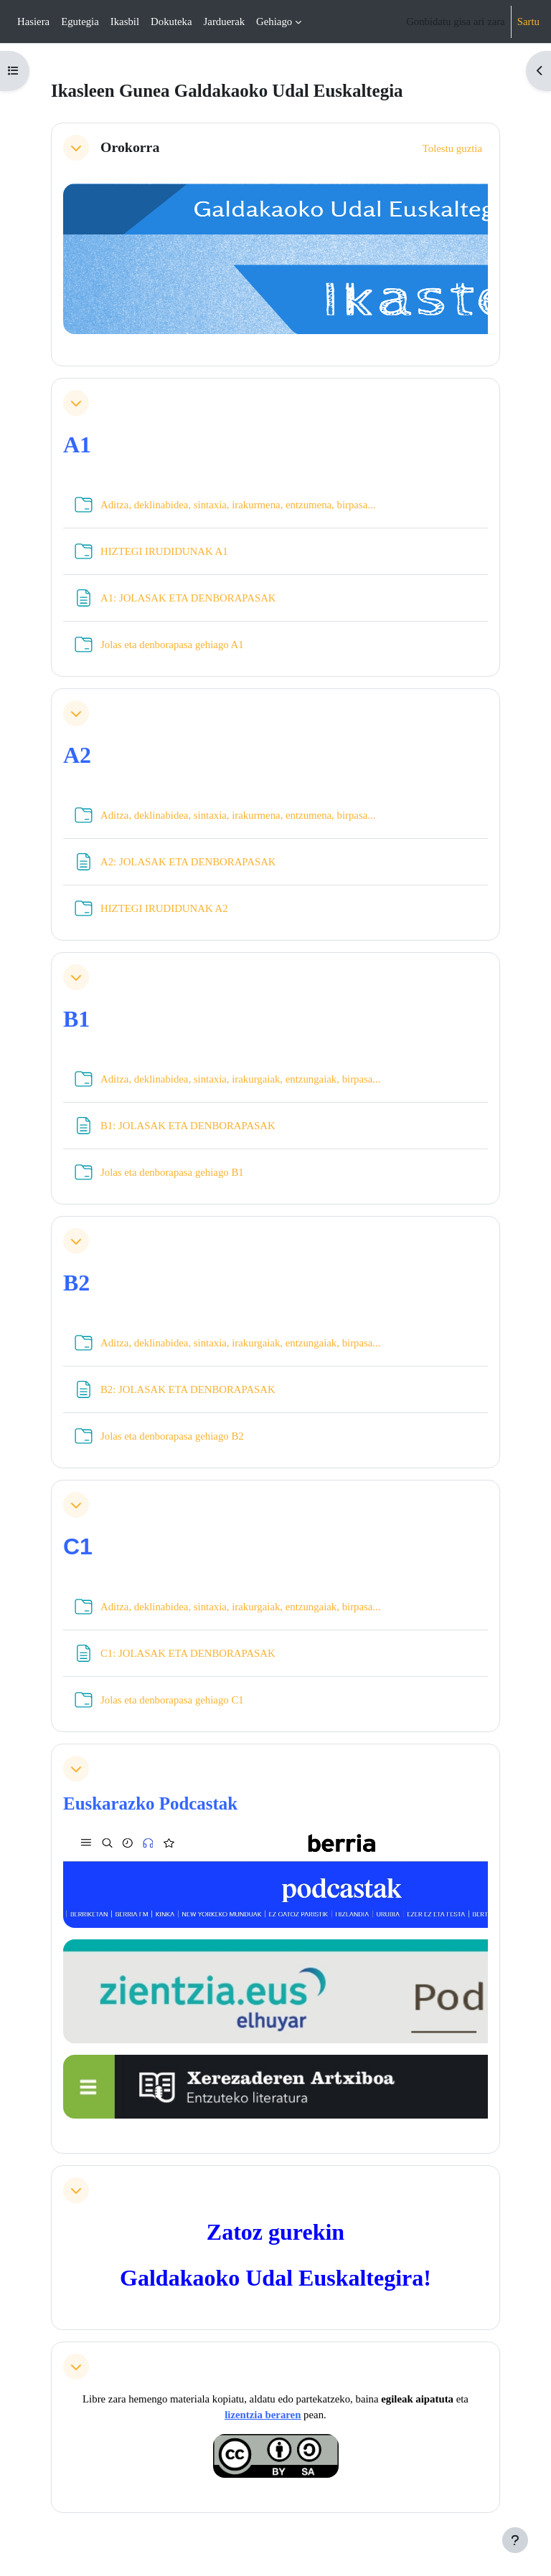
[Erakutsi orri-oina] (515, 2540)
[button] (76, 148)
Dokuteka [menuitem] (171, 21)
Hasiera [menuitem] (33, 21)
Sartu (528, 21)
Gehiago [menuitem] (274, 21)
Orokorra (129, 147)
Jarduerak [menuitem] (224, 21)
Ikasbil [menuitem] (124, 21)
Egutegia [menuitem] (80, 21)
